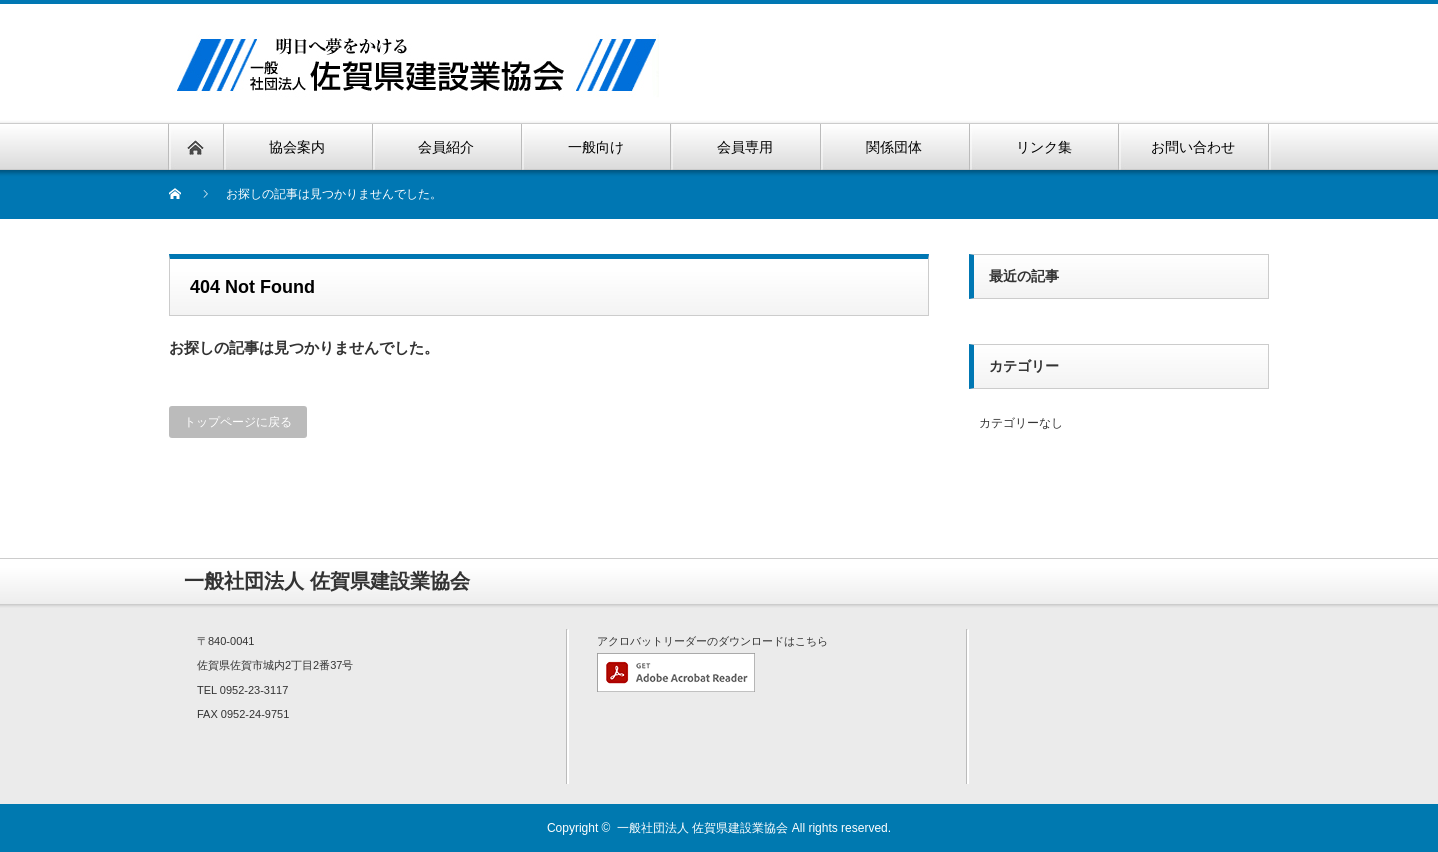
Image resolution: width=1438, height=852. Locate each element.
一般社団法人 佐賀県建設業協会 (702, 828)
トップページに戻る (238, 422)
